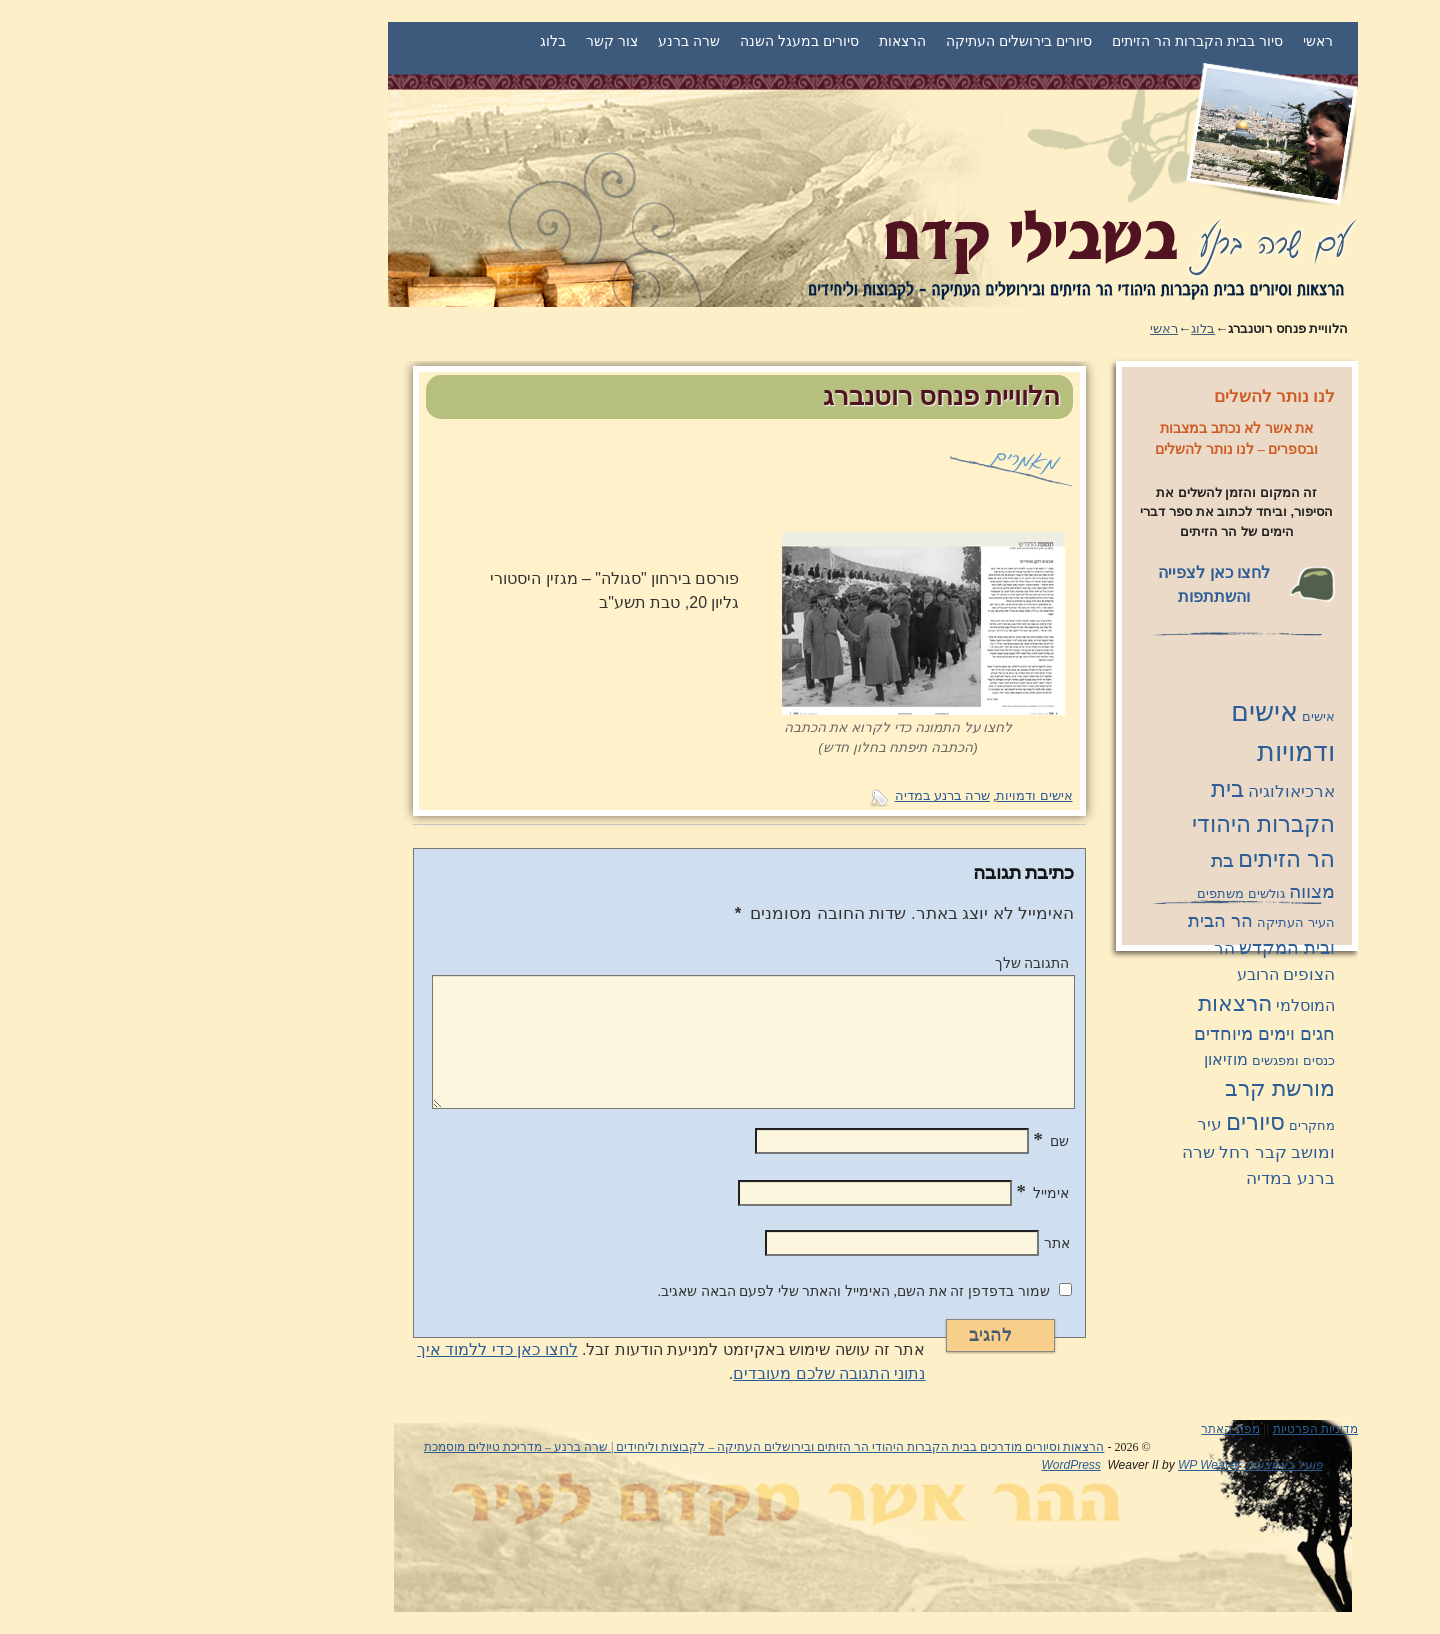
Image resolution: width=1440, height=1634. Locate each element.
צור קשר (459, 41)
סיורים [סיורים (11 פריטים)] (1102, 1122)
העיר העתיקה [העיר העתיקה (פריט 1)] (1143, 922)
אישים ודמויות (881, 796)
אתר (904, 1243)
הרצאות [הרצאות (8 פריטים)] (1082, 1003)
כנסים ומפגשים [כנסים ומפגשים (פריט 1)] (1140, 1060)
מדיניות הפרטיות (1162, 1429)
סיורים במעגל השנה (646, 41)
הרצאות (749, 41)
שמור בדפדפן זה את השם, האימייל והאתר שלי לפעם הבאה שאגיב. (700, 1291)
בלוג (400, 41)
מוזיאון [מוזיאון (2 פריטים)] (1073, 1059)
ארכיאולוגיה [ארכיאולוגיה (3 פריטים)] (1138, 791)
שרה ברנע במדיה (789, 796)
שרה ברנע (536, 41)
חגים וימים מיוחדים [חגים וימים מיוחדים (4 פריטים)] (1111, 1033)
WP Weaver (1056, 1465)
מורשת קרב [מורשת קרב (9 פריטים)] (1127, 1088)
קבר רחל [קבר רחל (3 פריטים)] (1100, 1152)
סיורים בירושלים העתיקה (866, 41)
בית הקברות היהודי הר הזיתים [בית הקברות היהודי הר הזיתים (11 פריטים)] (1110, 824)
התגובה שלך (879, 963)
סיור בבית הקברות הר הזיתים (1044, 41)
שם (899, 1141)
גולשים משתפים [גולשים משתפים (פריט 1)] (1088, 893)
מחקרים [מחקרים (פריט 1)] (1159, 1125)
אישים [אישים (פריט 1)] (1165, 716)
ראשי (1165, 41)
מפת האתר (1077, 1429)
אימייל (890, 1193)
